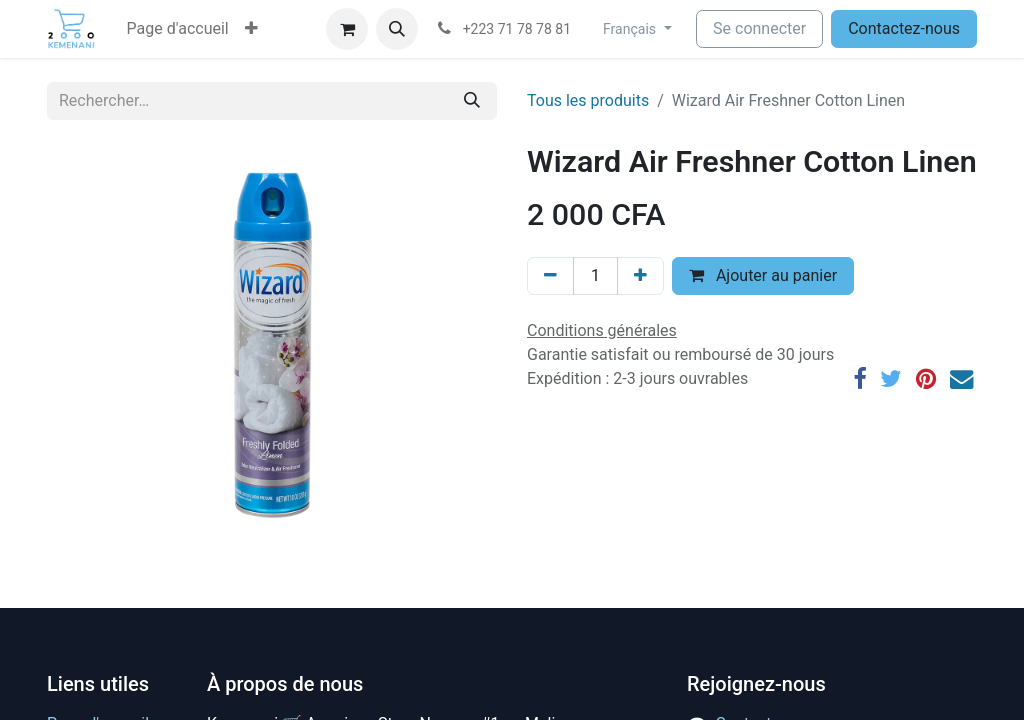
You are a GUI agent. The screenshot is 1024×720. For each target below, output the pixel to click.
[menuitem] (178, 29)
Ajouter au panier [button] (763, 275)
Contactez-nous (904, 28)
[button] (251, 29)
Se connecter (759, 28)
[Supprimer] (550, 276)
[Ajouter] (640, 276)
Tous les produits (588, 100)
